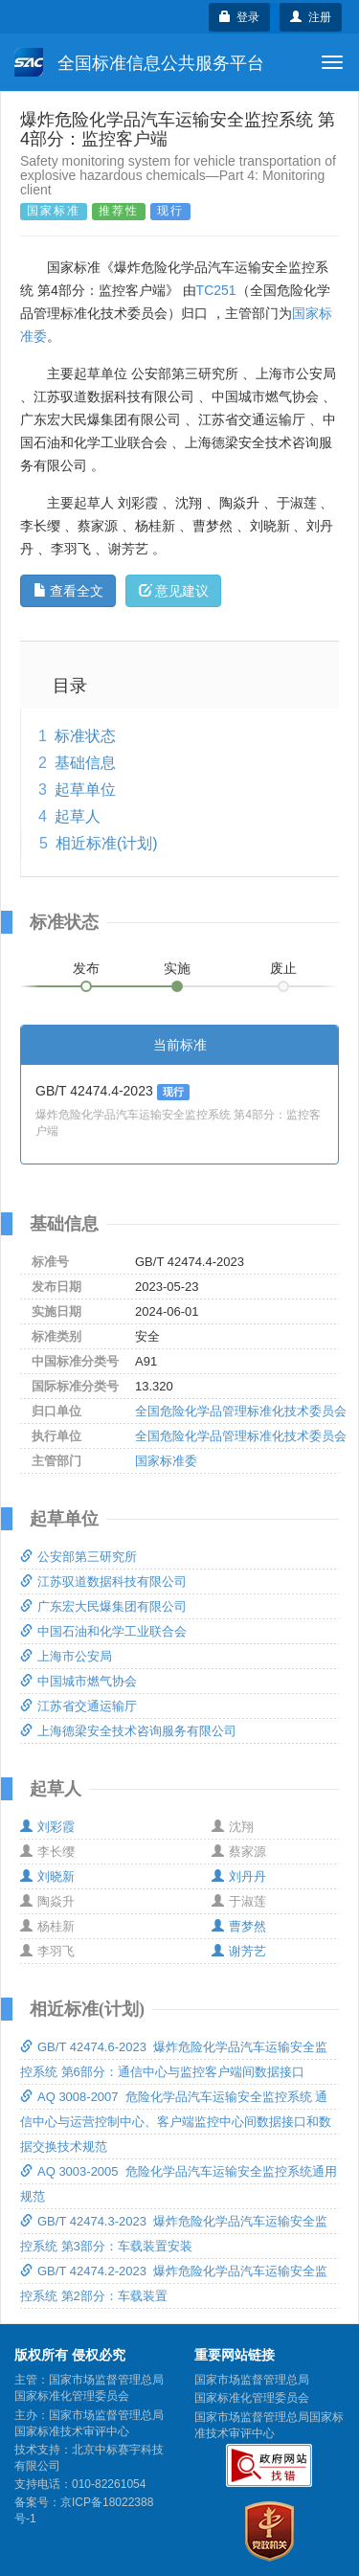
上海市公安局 (66, 1656)
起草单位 (85, 789)
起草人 (78, 816)
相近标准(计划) (107, 843)
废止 (283, 968)
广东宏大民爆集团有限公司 (103, 1606)
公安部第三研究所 (78, 1556)
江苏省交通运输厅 (78, 1706)
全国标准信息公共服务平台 (139, 62)
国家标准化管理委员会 (251, 2398)
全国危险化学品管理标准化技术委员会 (241, 1411)
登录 (239, 17)
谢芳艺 (239, 1951)
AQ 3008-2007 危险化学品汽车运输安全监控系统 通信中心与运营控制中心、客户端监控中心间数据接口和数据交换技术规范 (175, 2122)
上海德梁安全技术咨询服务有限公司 (128, 1731)
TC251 (216, 290)
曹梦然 (239, 1926)
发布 (86, 968)
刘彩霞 (47, 1826)
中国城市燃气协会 (78, 1681)
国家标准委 (166, 1461)
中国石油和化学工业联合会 (103, 1631)
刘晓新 (47, 1876)
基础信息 (85, 763)
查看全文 (68, 591)
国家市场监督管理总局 (251, 2379)
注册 (310, 17)
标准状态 (85, 736)
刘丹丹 (239, 1876)
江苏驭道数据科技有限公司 (103, 1581)
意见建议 (174, 591)
